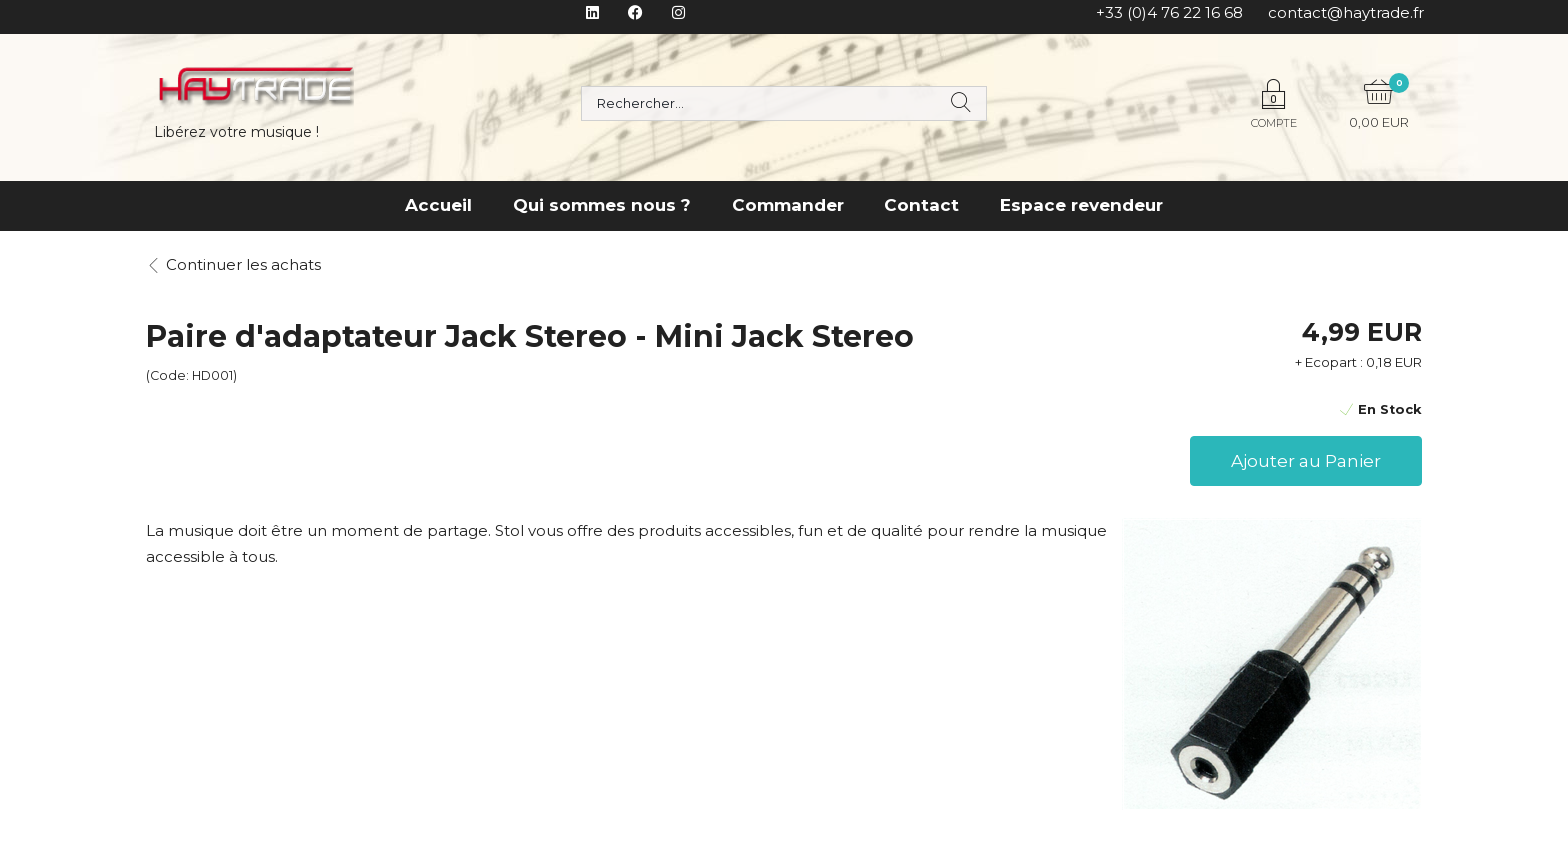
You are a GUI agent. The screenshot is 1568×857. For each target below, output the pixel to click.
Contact (921, 205)
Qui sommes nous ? (602, 205)
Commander (788, 205)
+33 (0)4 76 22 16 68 (1169, 12)
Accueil (438, 205)
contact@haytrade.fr (1346, 12)
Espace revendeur (1081, 205)
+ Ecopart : (1329, 362)
